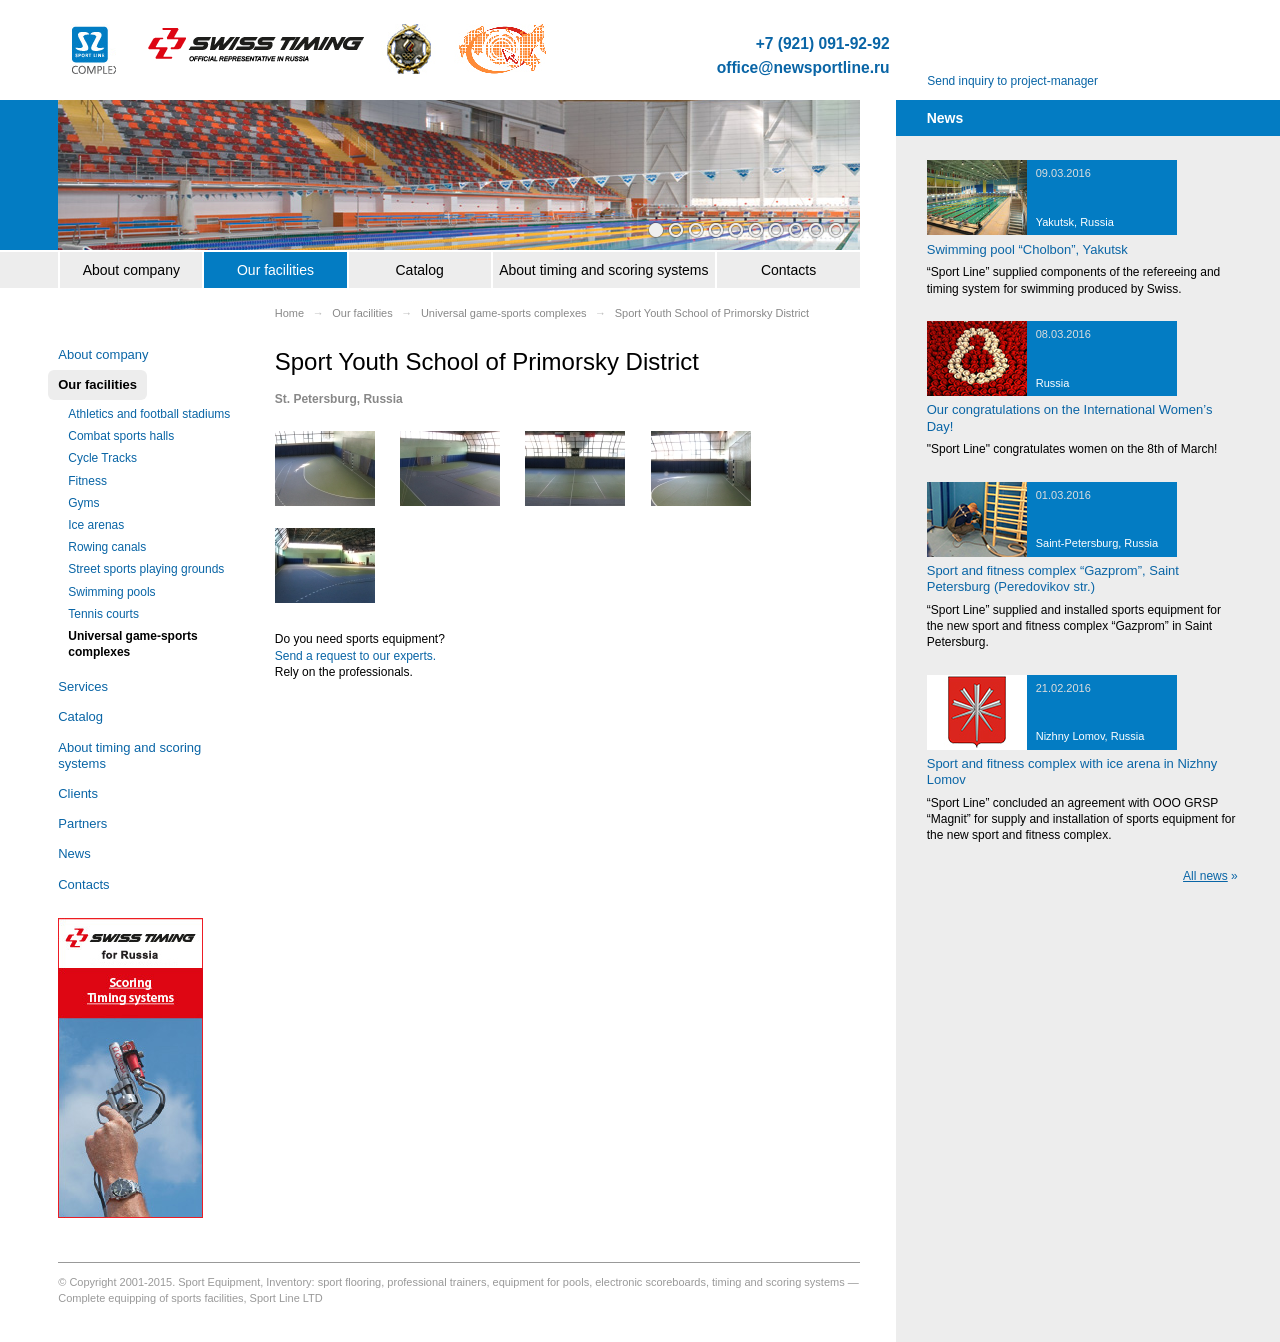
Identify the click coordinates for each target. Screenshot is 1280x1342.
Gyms (83, 503)
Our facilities (275, 270)
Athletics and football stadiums (149, 414)
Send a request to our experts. (355, 656)
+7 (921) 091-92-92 (823, 44)
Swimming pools (111, 592)
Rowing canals (107, 547)
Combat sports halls (121, 436)
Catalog (419, 270)
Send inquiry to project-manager (1012, 81)
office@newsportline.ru (803, 68)
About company (131, 270)
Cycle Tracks (102, 458)
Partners (82, 823)
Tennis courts (103, 614)
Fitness (87, 481)
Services (83, 686)
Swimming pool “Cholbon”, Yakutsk (1027, 249)
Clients (78, 793)
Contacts (788, 270)
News (74, 853)
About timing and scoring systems (603, 270)
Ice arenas (96, 525)
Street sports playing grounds (146, 569)
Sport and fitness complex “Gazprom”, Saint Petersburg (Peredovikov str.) (1053, 578)
